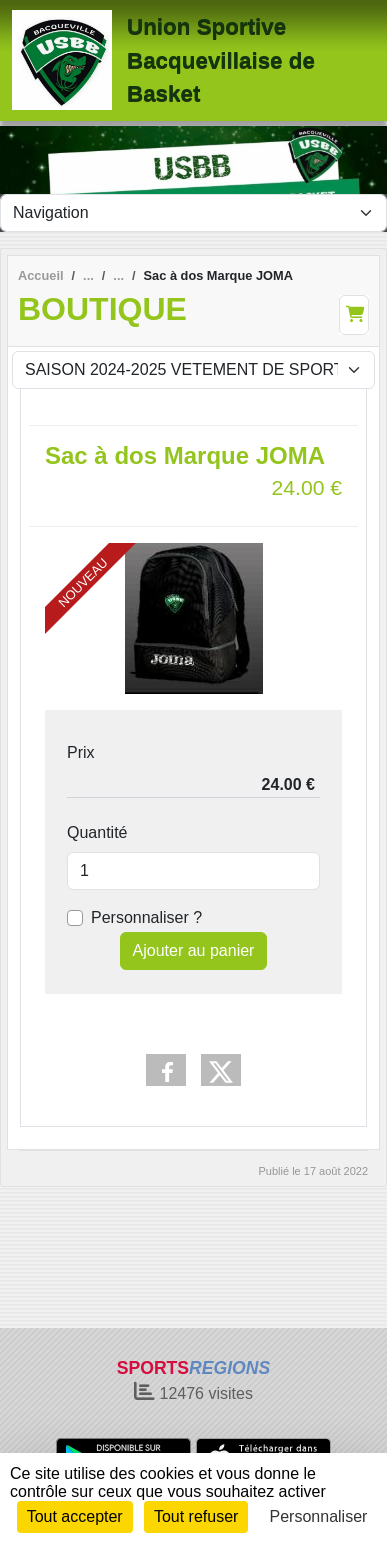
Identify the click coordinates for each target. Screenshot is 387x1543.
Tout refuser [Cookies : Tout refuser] (196, 1516)
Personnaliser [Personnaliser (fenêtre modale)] (319, 1516)
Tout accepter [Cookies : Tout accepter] (75, 1516)
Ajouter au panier (194, 950)
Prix (81, 752)
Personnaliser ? (146, 917)
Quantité (97, 832)
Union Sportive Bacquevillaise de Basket (221, 60)
